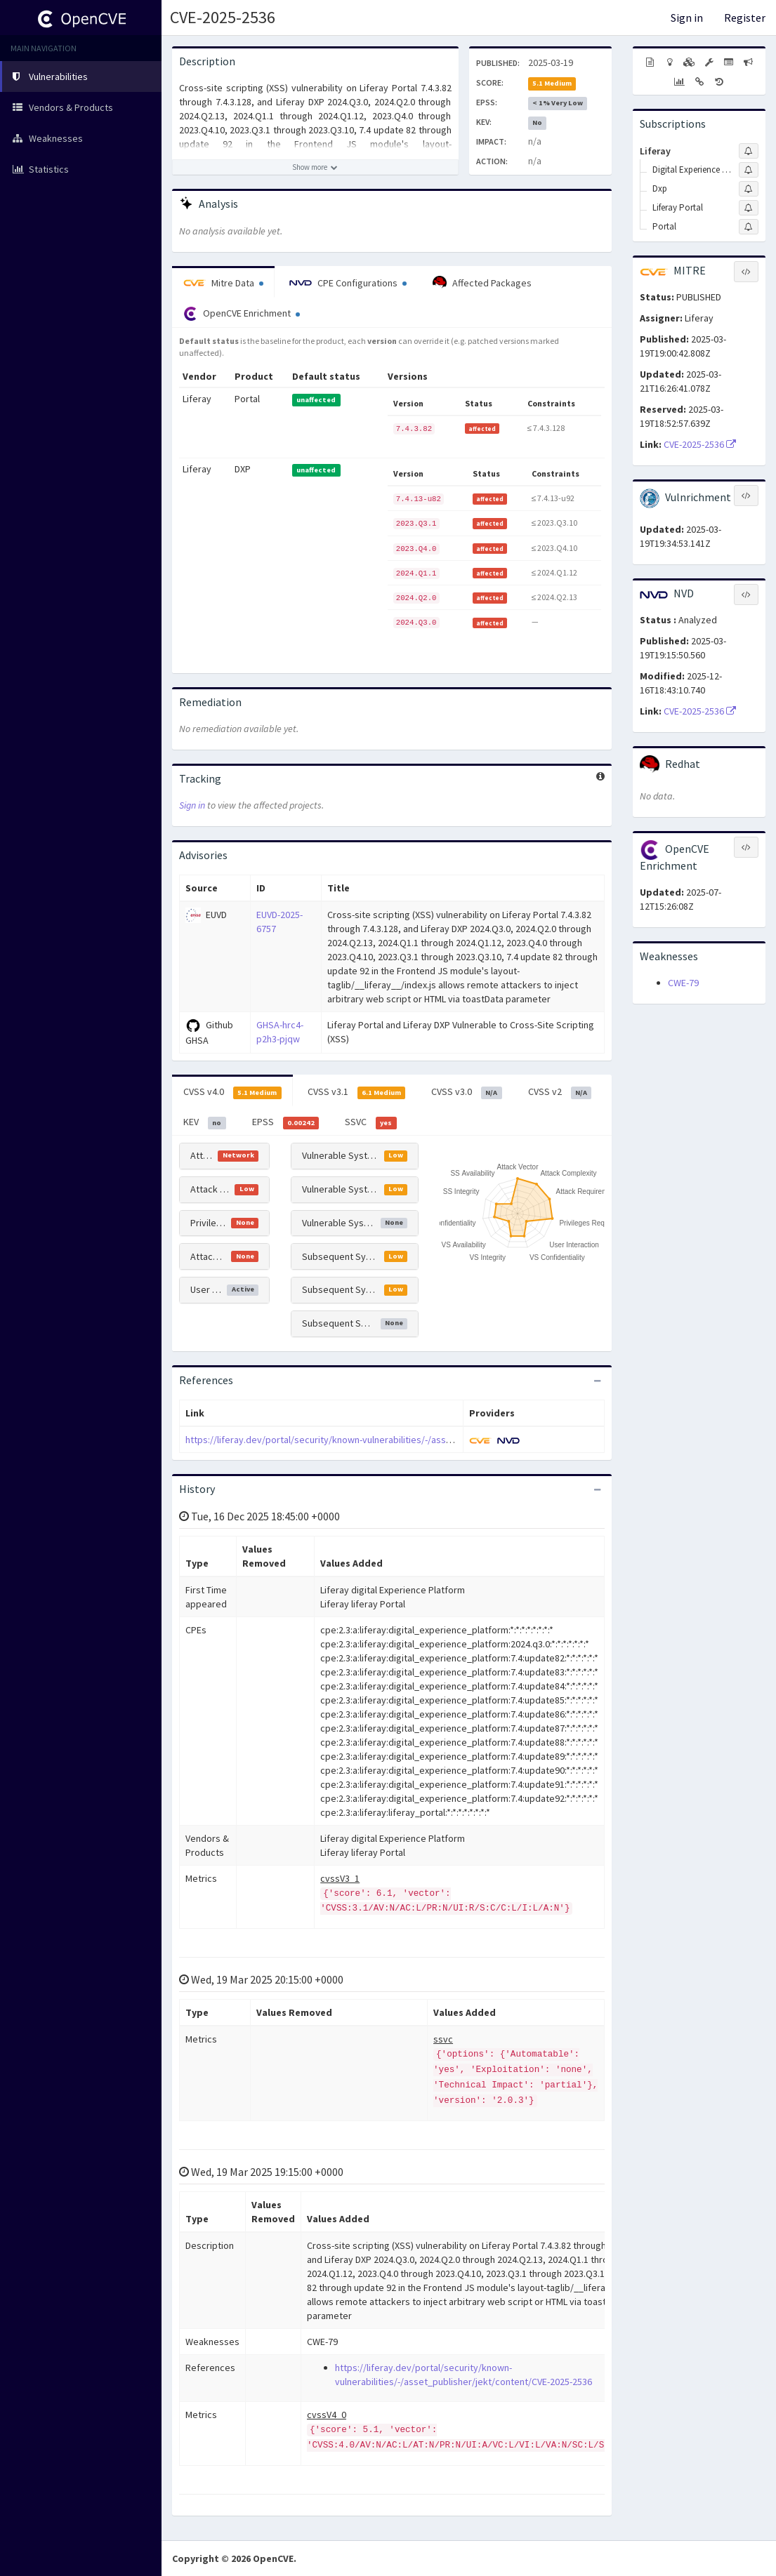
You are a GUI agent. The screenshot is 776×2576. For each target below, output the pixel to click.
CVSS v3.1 (357, 1092)
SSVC (371, 1122)
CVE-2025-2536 (222, 17)
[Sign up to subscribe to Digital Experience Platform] (748, 170)
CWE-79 (683, 982)
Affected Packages (482, 283)
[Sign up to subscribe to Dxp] (748, 189)
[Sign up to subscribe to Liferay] (748, 151)
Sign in (687, 18)
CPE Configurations (348, 283)
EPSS (286, 1122)
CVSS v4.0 (232, 1092)
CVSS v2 (560, 1092)
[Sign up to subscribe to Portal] (748, 226)
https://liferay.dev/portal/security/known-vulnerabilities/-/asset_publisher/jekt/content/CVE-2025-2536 (402, 1439)
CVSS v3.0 (466, 1092)
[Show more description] (315, 167)
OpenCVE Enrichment (241, 314)
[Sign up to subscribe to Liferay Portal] (748, 207)
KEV (204, 1122)
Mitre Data (223, 283)
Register (744, 18)
